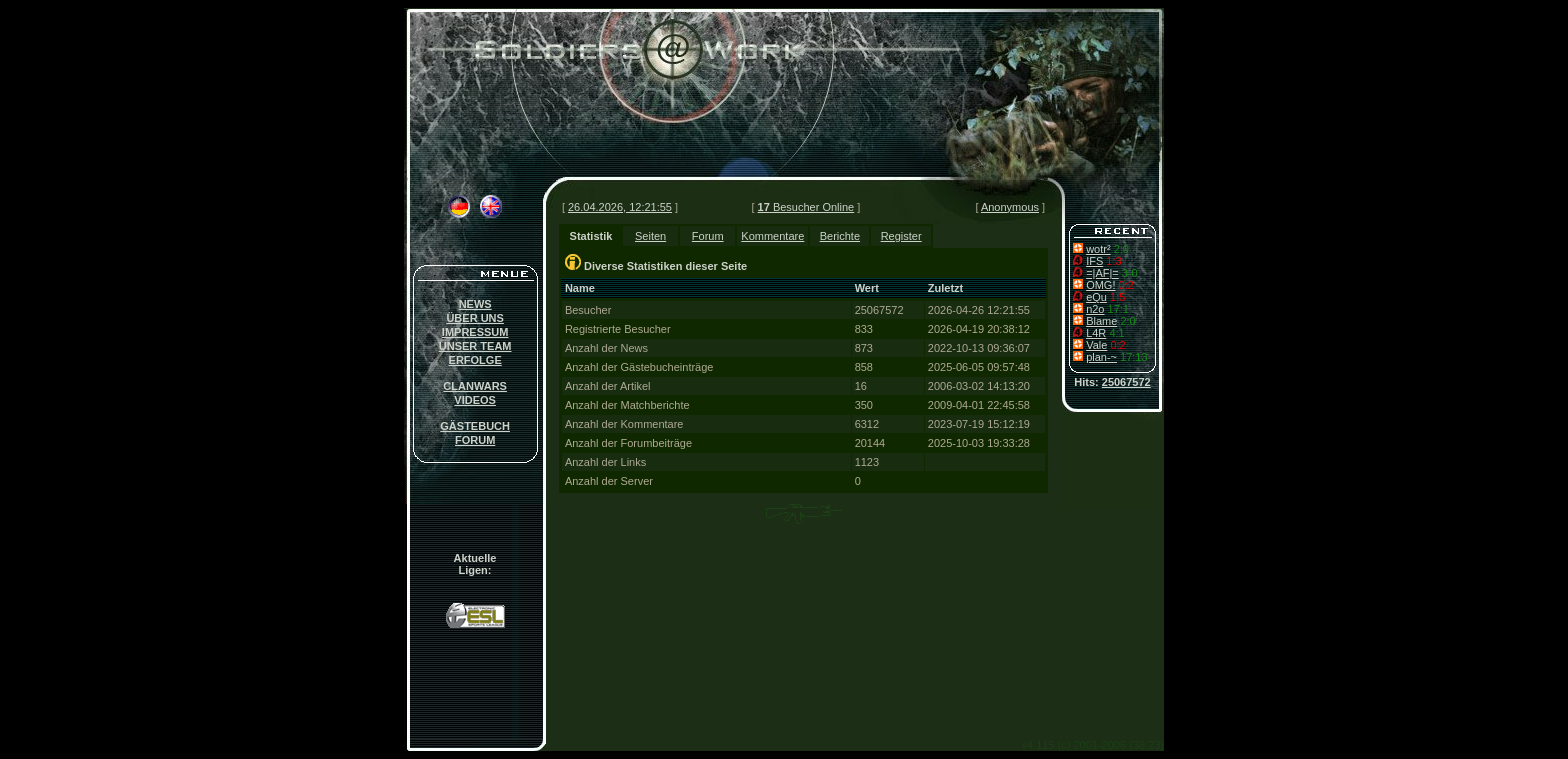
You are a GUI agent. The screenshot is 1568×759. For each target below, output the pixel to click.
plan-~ (1101, 357)
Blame (1101, 321)
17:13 (1134, 357)
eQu (1096, 297)
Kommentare (772, 236)
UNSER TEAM (475, 346)
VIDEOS (475, 400)
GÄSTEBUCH (475, 426)
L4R (1096, 333)
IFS (1094, 261)
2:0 (1121, 249)
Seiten (650, 236)
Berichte (840, 236)
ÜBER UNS (474, 318)
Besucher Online (806, 207)
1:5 (1117, 297)
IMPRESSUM (475, 332)
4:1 (1116, 333)
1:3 (1113, 261)
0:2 (1126, 285)
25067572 (1126, 382)
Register (901, 236)
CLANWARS (475, 386)
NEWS (475, 304)
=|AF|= (1102, 273)
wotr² (1098, 249)
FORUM (475, 440)
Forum (708, 236)
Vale (1096, 345)
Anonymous (1010, 207)
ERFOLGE (475, 360)
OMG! (1100, 285)
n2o (1095, 309)
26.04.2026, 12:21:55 (620, 207)
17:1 (1118, 309)
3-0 (1130, 273)
